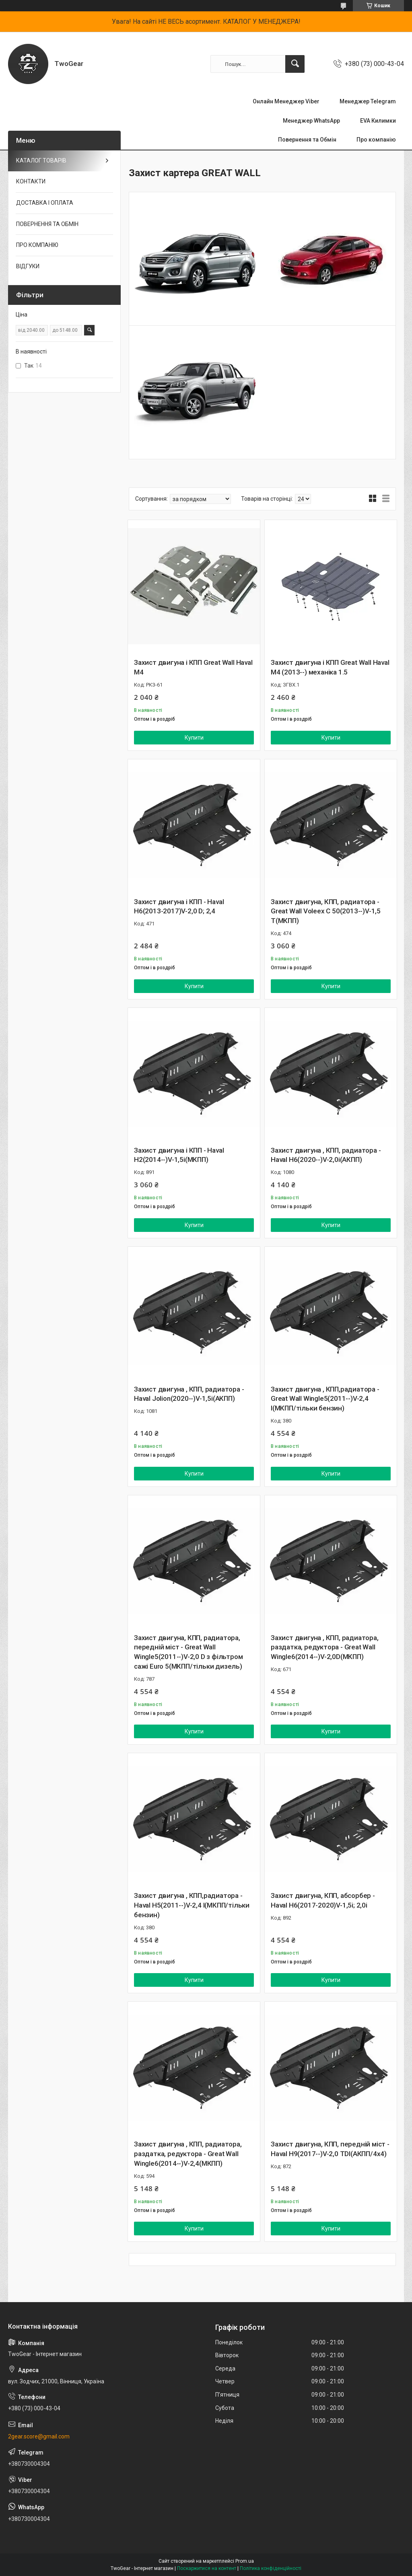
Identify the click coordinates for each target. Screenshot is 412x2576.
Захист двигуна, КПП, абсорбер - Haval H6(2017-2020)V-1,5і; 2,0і (323, 1900)
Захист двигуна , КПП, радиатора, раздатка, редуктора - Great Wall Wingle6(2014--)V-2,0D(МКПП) (325, 1647)
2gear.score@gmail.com (39, 2436)
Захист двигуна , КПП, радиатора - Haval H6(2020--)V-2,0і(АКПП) (326, 1155)
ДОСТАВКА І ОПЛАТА (44, 202)
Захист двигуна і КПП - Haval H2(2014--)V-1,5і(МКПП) (179, 1155)
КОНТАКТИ (30, 181)
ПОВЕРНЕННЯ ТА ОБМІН (47, 224)
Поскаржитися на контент (206, 2568)
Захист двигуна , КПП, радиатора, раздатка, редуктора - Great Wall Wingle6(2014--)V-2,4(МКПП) (188, 2153)
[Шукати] (295, 64)
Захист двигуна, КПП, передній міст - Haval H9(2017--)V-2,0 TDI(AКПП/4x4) (330, 2149)
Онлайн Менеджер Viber (286, 101)
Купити (194, 737)
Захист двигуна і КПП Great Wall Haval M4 (193, 667)
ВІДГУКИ (27, 266)
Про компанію (376, 139)
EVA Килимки (378, 120)
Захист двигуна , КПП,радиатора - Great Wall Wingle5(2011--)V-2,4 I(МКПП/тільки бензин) (325, 1398)
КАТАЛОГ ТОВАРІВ (41, 160)
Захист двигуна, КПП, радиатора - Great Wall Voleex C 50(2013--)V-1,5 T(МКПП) (326, 911)
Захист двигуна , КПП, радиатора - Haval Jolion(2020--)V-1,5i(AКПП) (189, 1394)
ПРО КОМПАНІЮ (37, 245)
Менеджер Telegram (368, 101)
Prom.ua (244, 2561)
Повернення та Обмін (307, 139)
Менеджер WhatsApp (311, 120)
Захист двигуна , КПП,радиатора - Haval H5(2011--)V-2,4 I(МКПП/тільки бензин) (191, 1905)
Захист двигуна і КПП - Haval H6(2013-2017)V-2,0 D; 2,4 (179, 906)
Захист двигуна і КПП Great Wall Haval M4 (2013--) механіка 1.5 (330, 667)
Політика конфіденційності (270, 2568)
